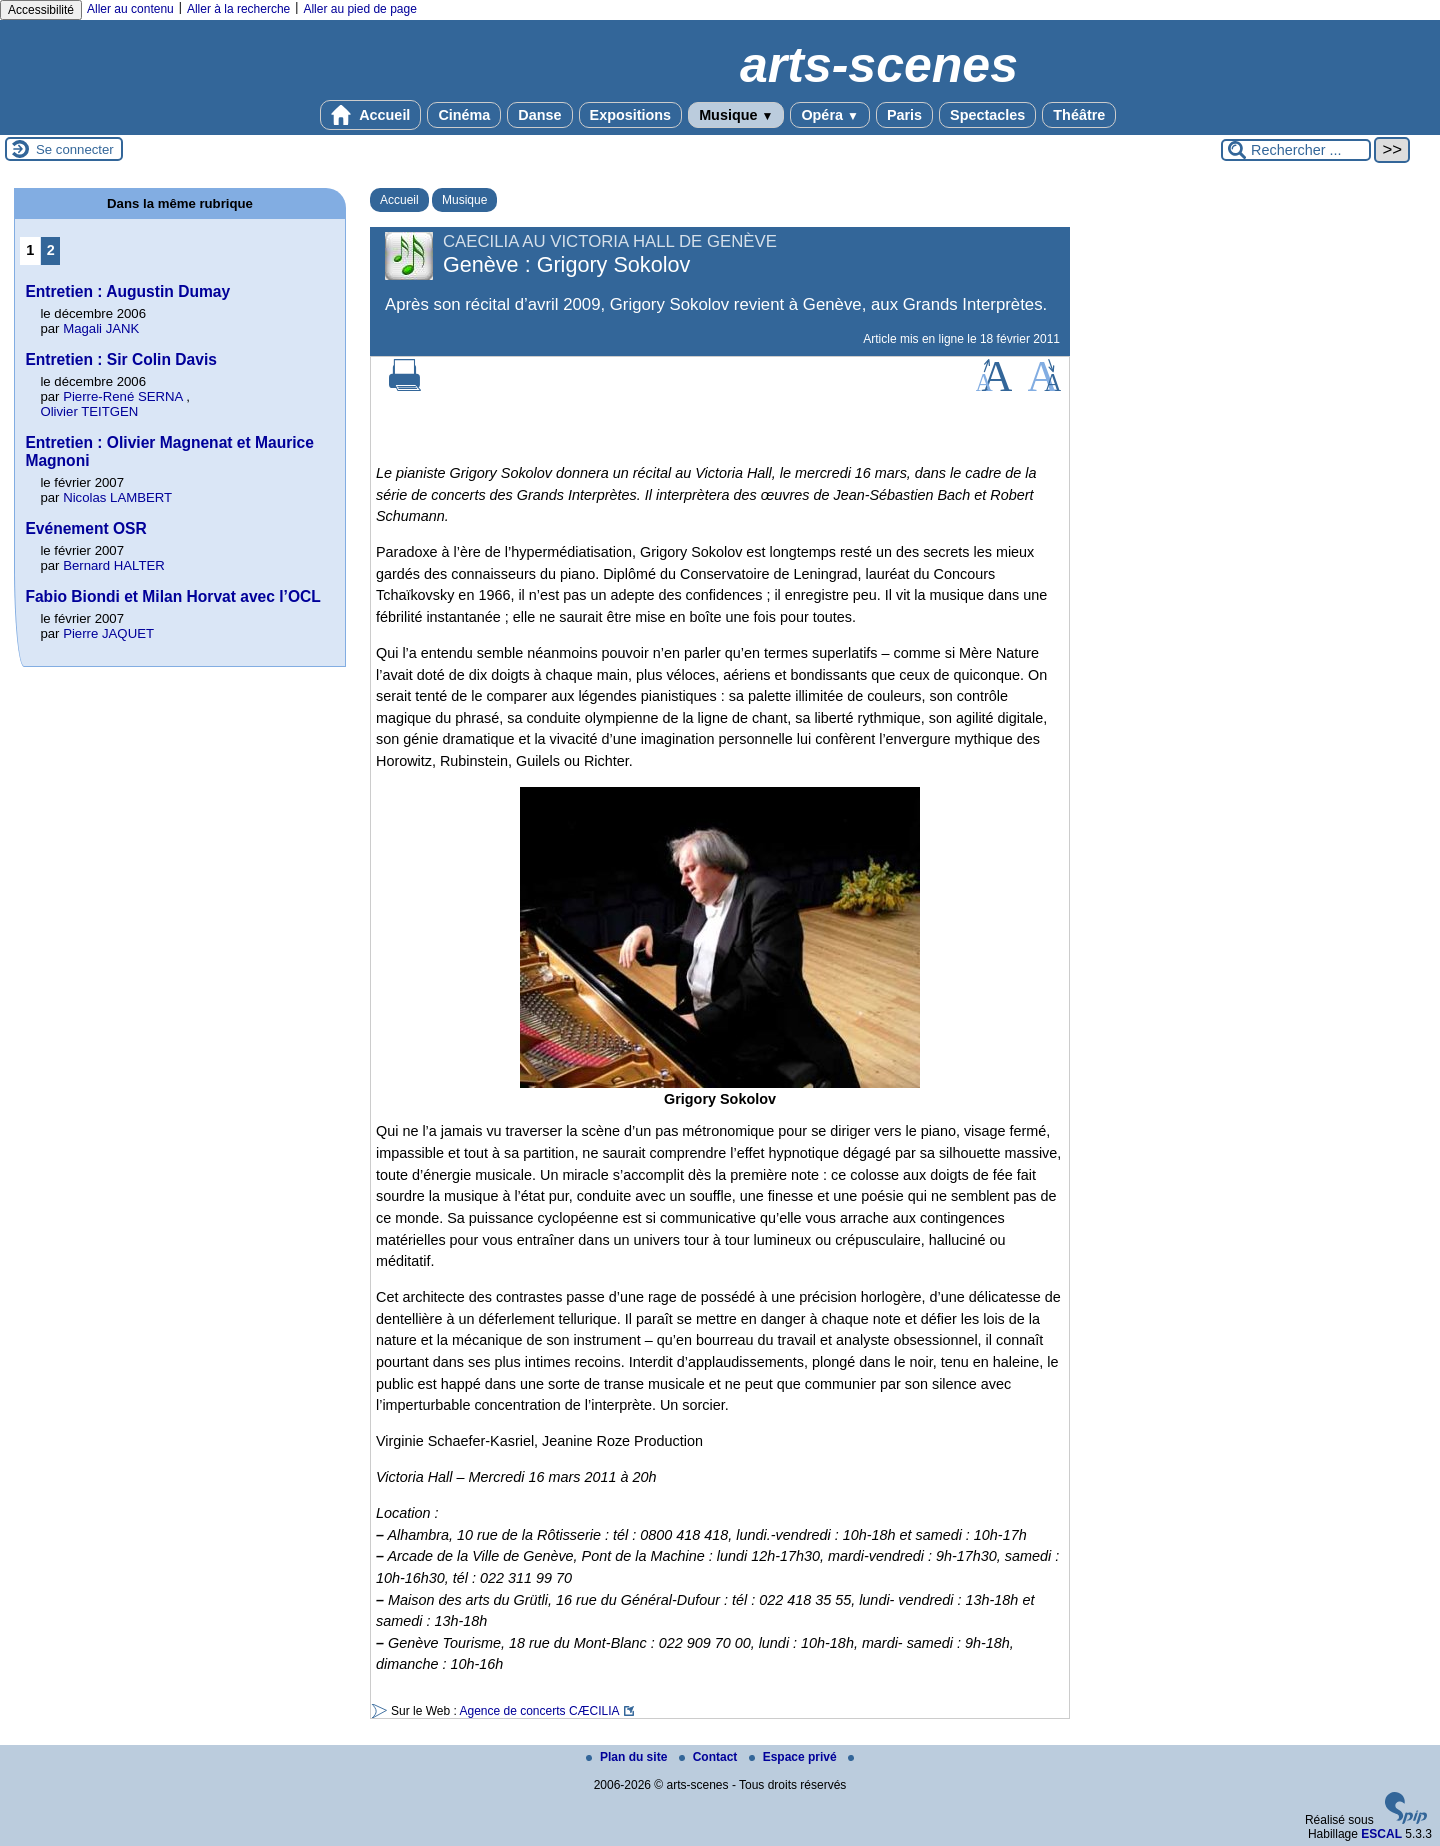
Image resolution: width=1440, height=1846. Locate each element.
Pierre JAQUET (108, 633)
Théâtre (1079, 115)
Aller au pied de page (359, 9)
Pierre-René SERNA (122, 396)
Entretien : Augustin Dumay (127, 291)
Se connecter (75, 149)
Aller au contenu (130, 9)
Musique (736, 115)
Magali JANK (101, 328)
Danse (539, 115)
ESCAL (1381, 1834)
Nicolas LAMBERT (117, 497)
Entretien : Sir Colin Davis (121, 359)
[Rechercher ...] (1296, 150)
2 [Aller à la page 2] (51, 250)
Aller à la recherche (238, 9)
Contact (710, 1757)
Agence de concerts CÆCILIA (539, 1711)
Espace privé (794, 1757)
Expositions (631, 115)
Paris (904, 115)
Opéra (829, 115)
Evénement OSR (85, 528)
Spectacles (987, 115)
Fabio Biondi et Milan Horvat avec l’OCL (172, 596)
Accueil (371, 115)
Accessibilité (41, 10)
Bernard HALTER (114, 565)
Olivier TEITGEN (89, 411)
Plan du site (628, 1757)
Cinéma (464, 115)
